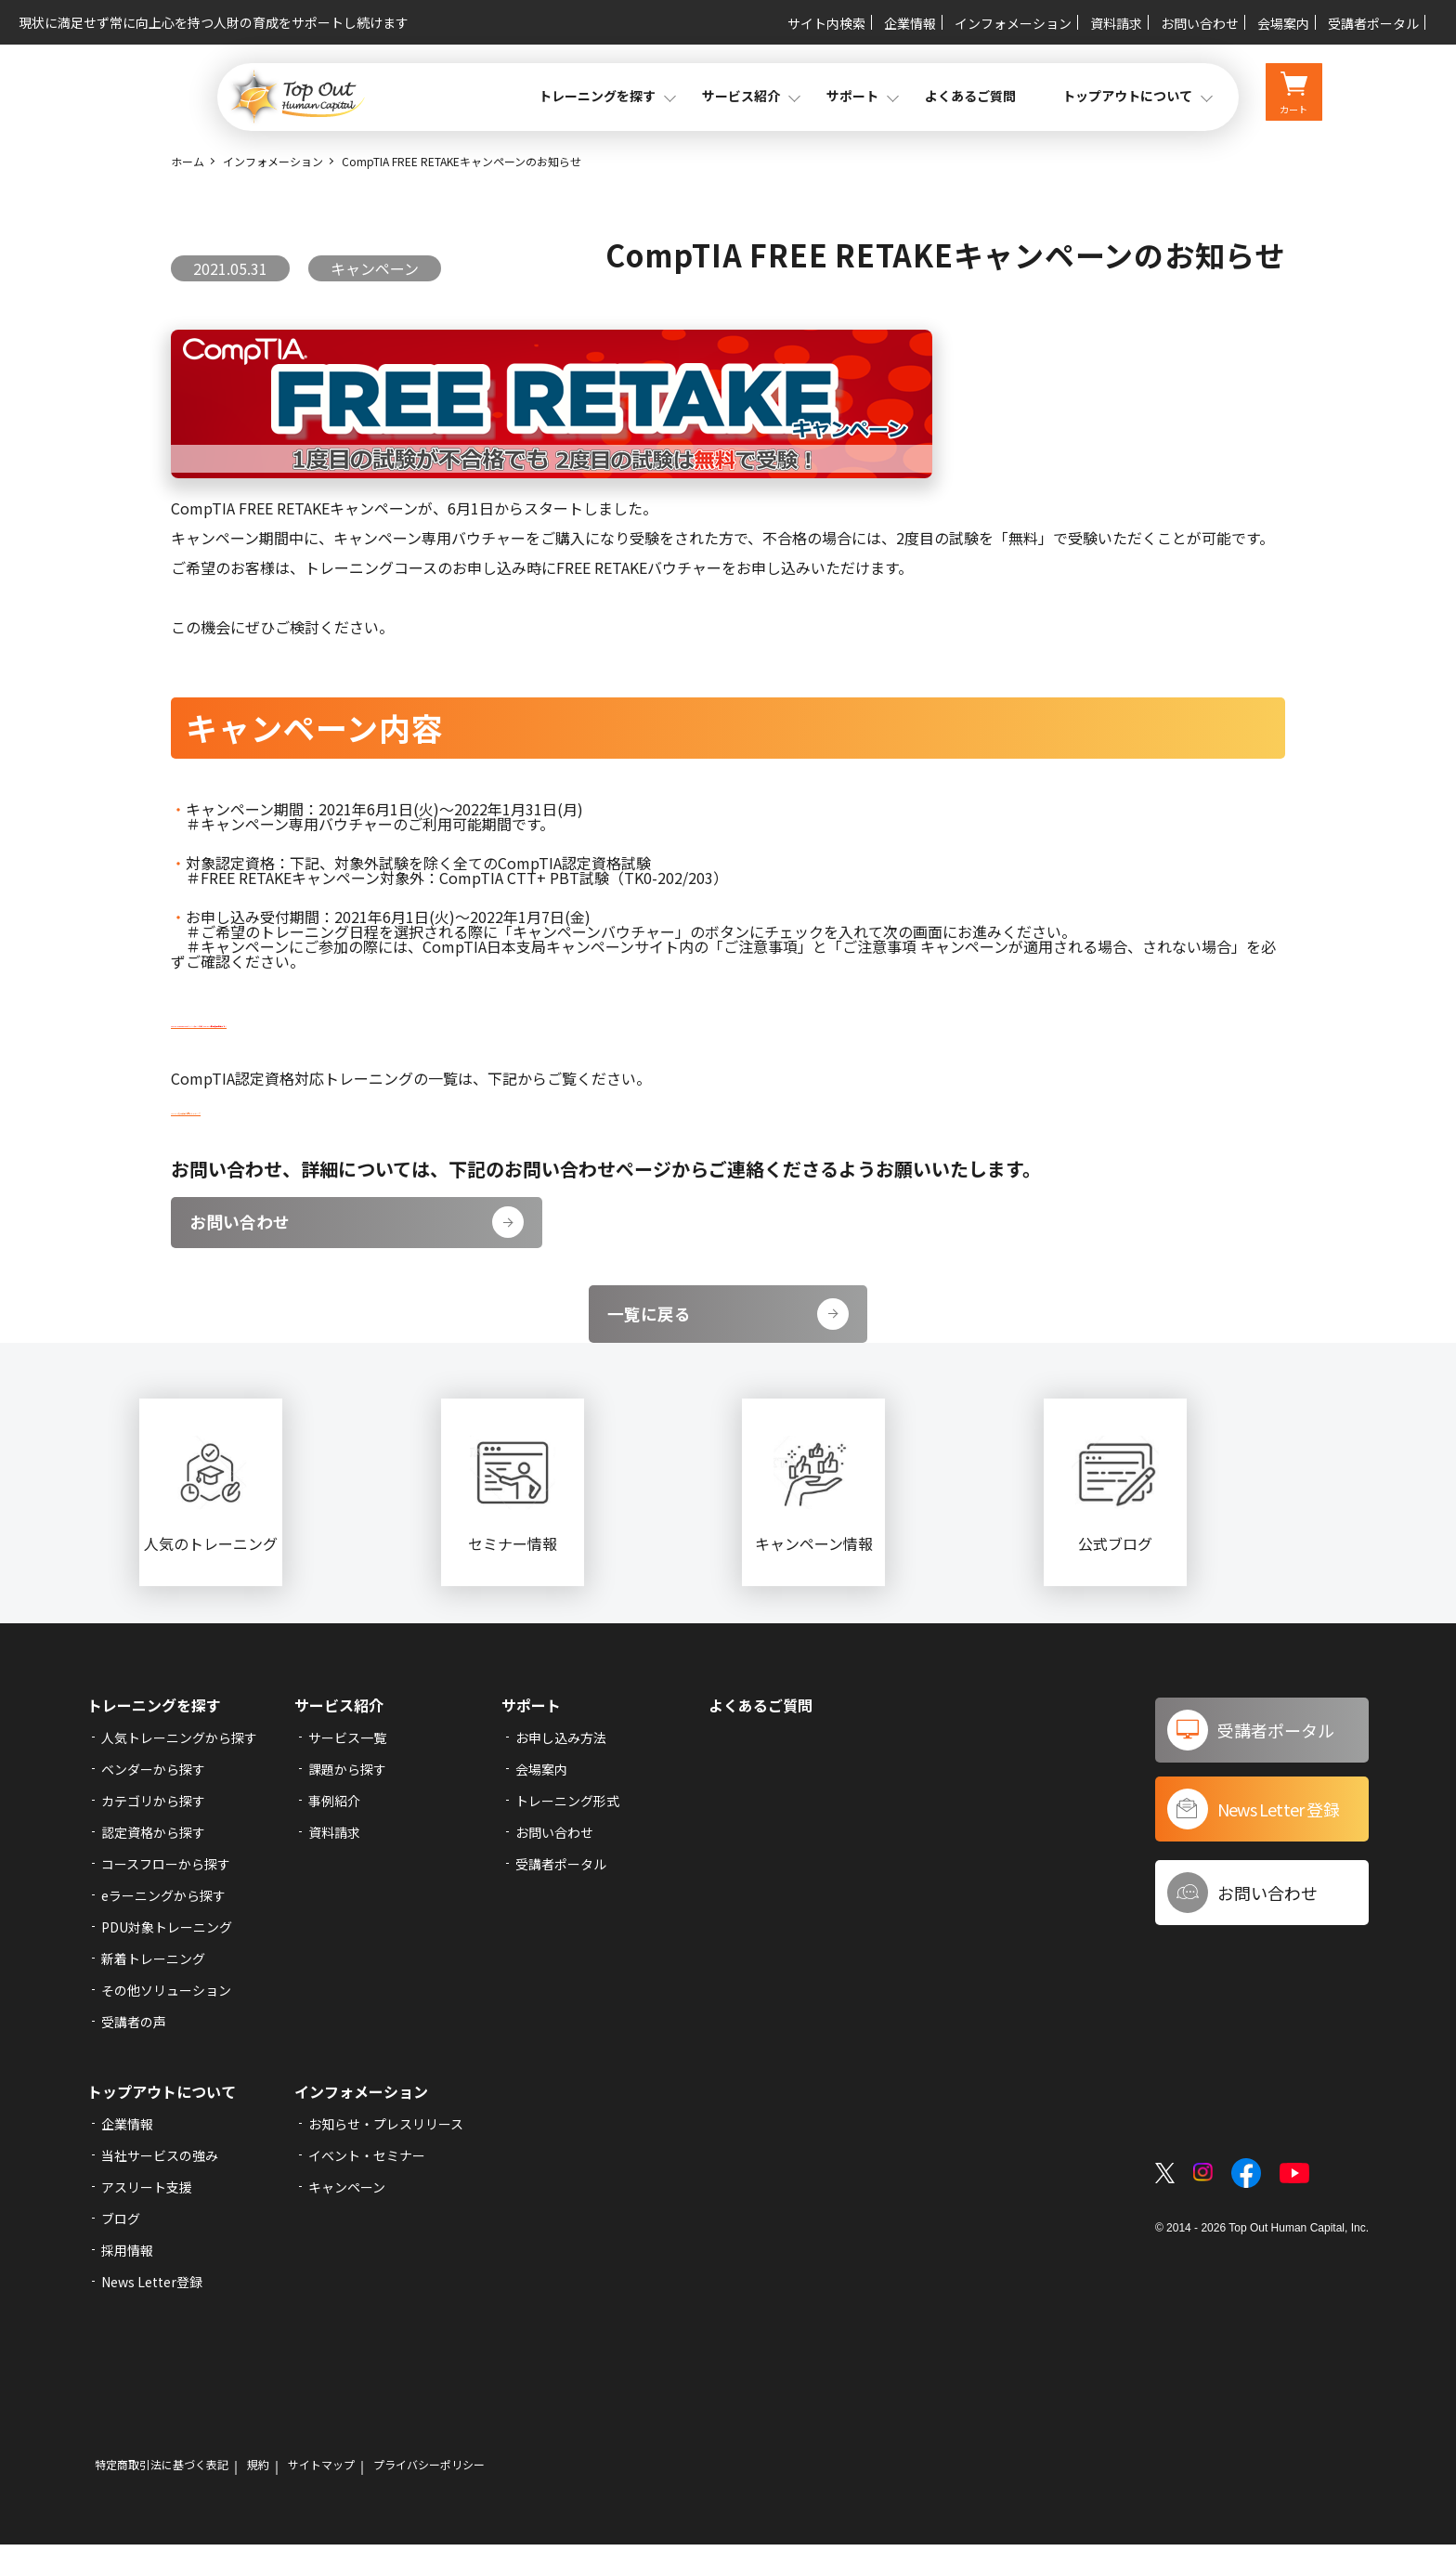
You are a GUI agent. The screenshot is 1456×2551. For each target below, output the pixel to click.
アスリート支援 (146, 2193)
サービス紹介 (339, 1711)
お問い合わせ (1200, 23)
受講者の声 (133, 2028)
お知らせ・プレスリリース (385, 2130)
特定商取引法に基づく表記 (161, 2471)
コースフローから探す (165, 1870)
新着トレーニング (153, 1965)
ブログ (120, 2225)
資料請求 (1116, 23)
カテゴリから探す (153, 1807)
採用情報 (127, 2256)
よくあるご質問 (970, 95)
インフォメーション (1013, 23)
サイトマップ (321, 2471)
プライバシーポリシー (429, 2471)
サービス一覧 (347, 1744)
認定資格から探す (153, 1838)
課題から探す (347, 1775)
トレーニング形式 (567, 1807)
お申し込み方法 (560, 1744)
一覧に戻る (728, 1320)
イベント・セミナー (366, 2162)
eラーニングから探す (163, 1902)
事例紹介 (334, 1807)
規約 (258, 2471)
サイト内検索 (826, 23)
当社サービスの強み (159, 2162)
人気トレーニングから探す (179, 1744)
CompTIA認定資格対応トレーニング (292, 1108)
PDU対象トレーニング (166, 1933)
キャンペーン (346, 2193)
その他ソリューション (166, 1996)
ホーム (187, 161)
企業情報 (910, 23)
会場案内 (1283, 23)
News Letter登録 (151, 2288)
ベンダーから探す (153, 1775)
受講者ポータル (1373, 23)
